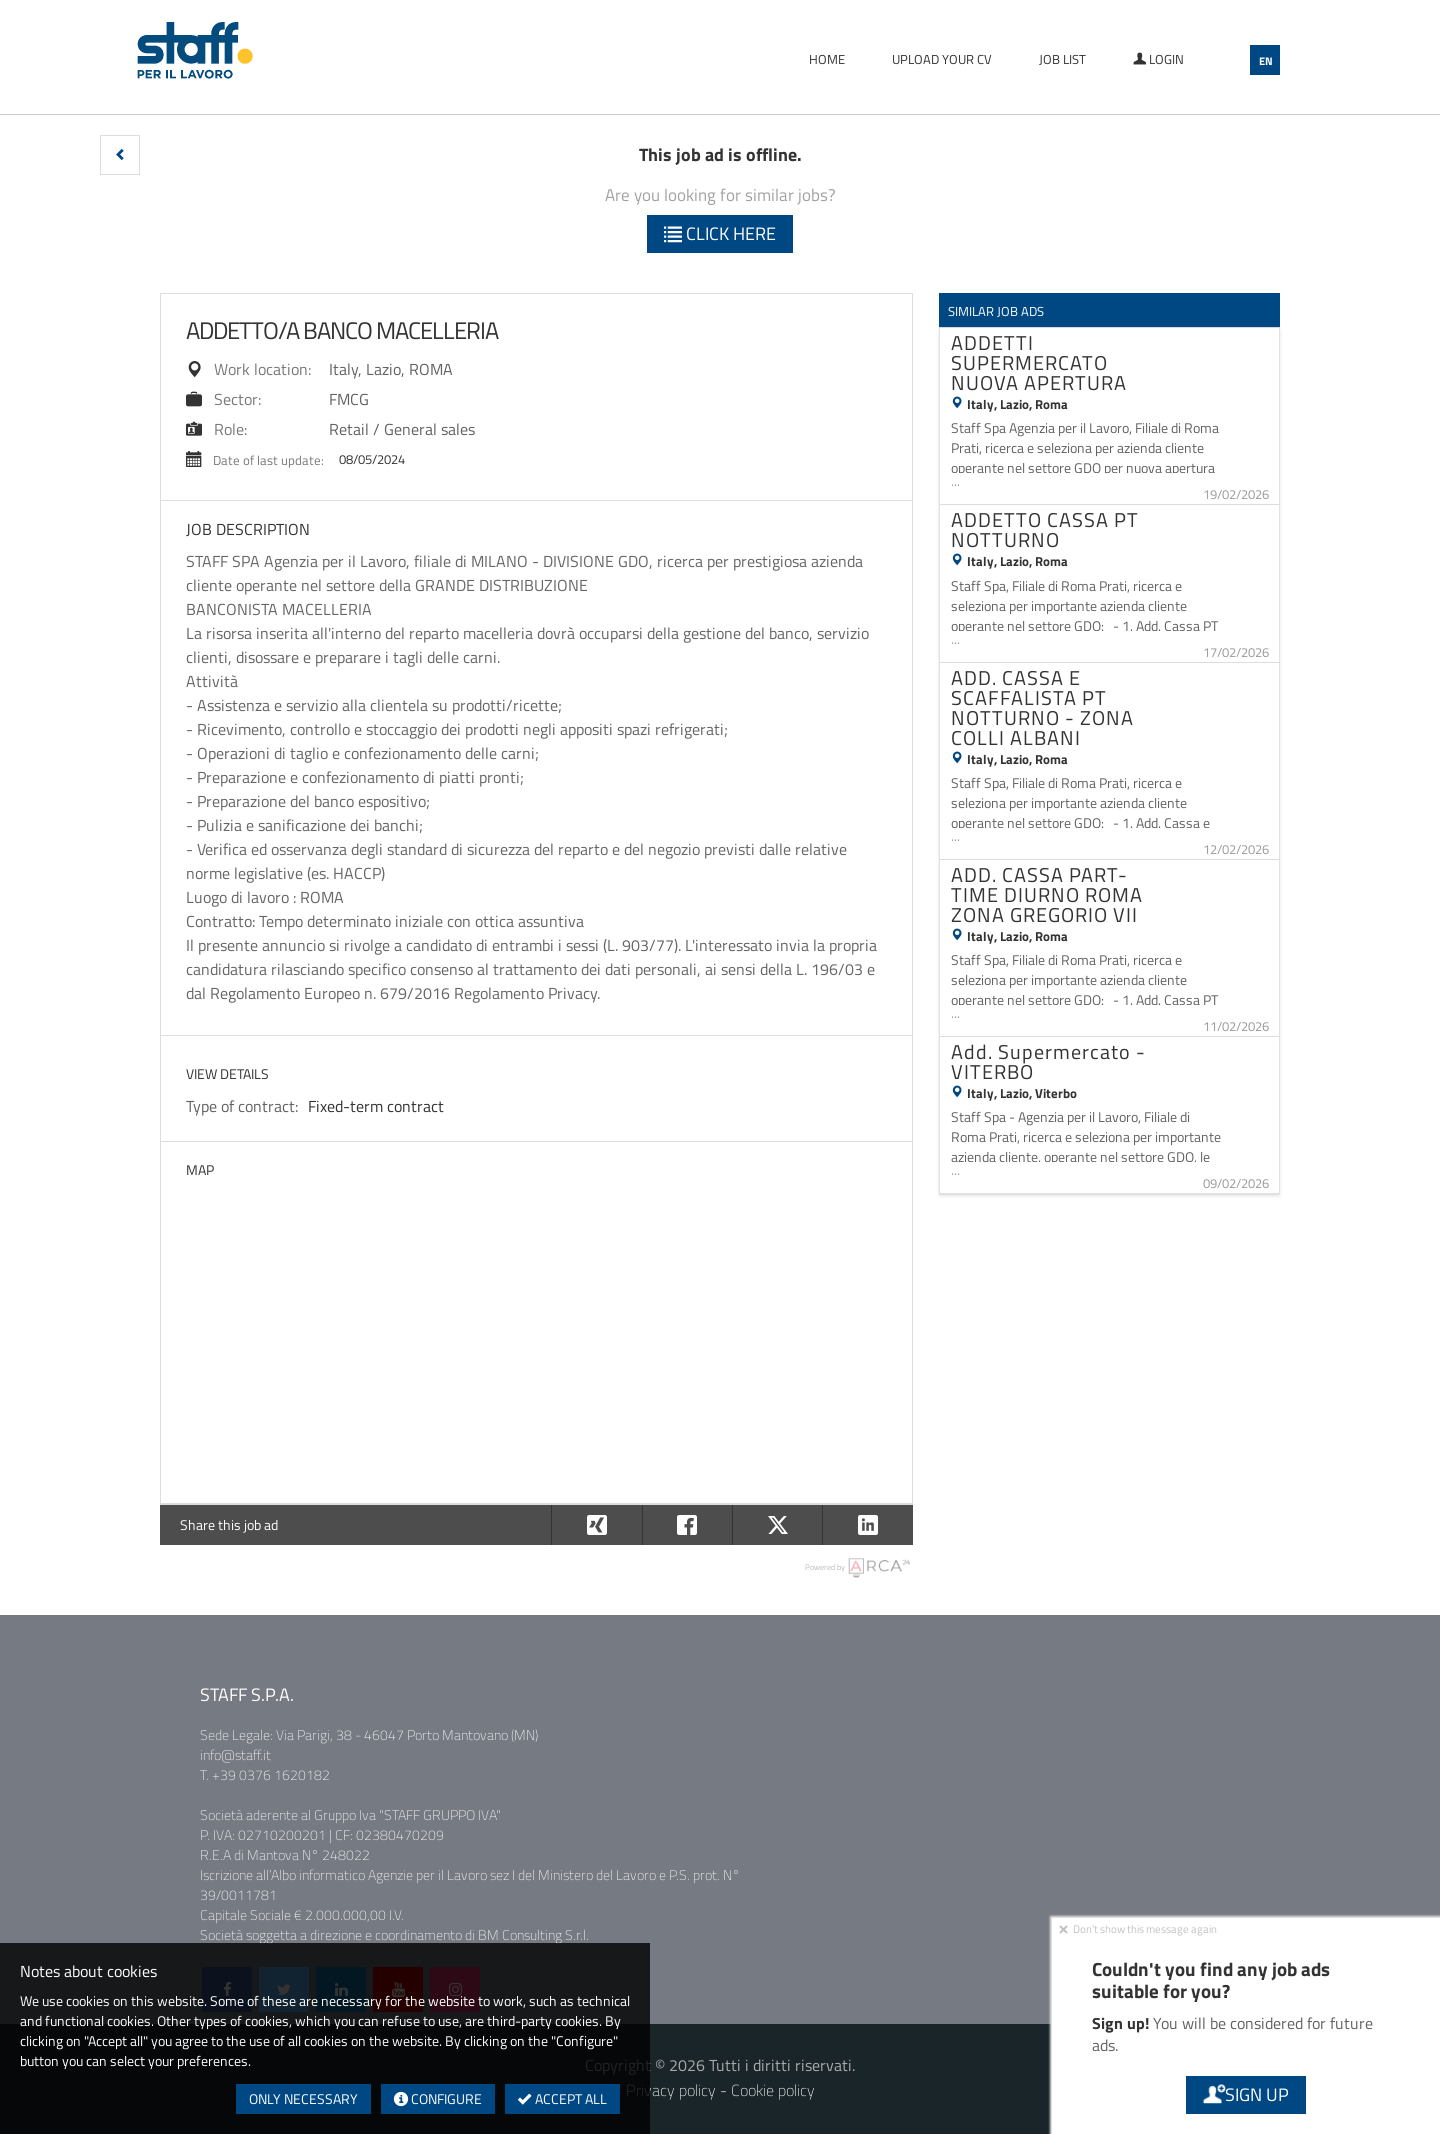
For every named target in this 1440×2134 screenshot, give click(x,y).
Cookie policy (773, 2090)
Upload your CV (942, 59)
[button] (120, 155)
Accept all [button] (562, 2098)
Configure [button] (438, 2098)
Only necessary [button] (303, 2098)
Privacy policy (671, 2090)
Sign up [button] (1246, 2094)
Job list (1062, 59)
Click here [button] (720, 233)
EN (1266, 61)
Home (827, 59)
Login (1158, 59)
